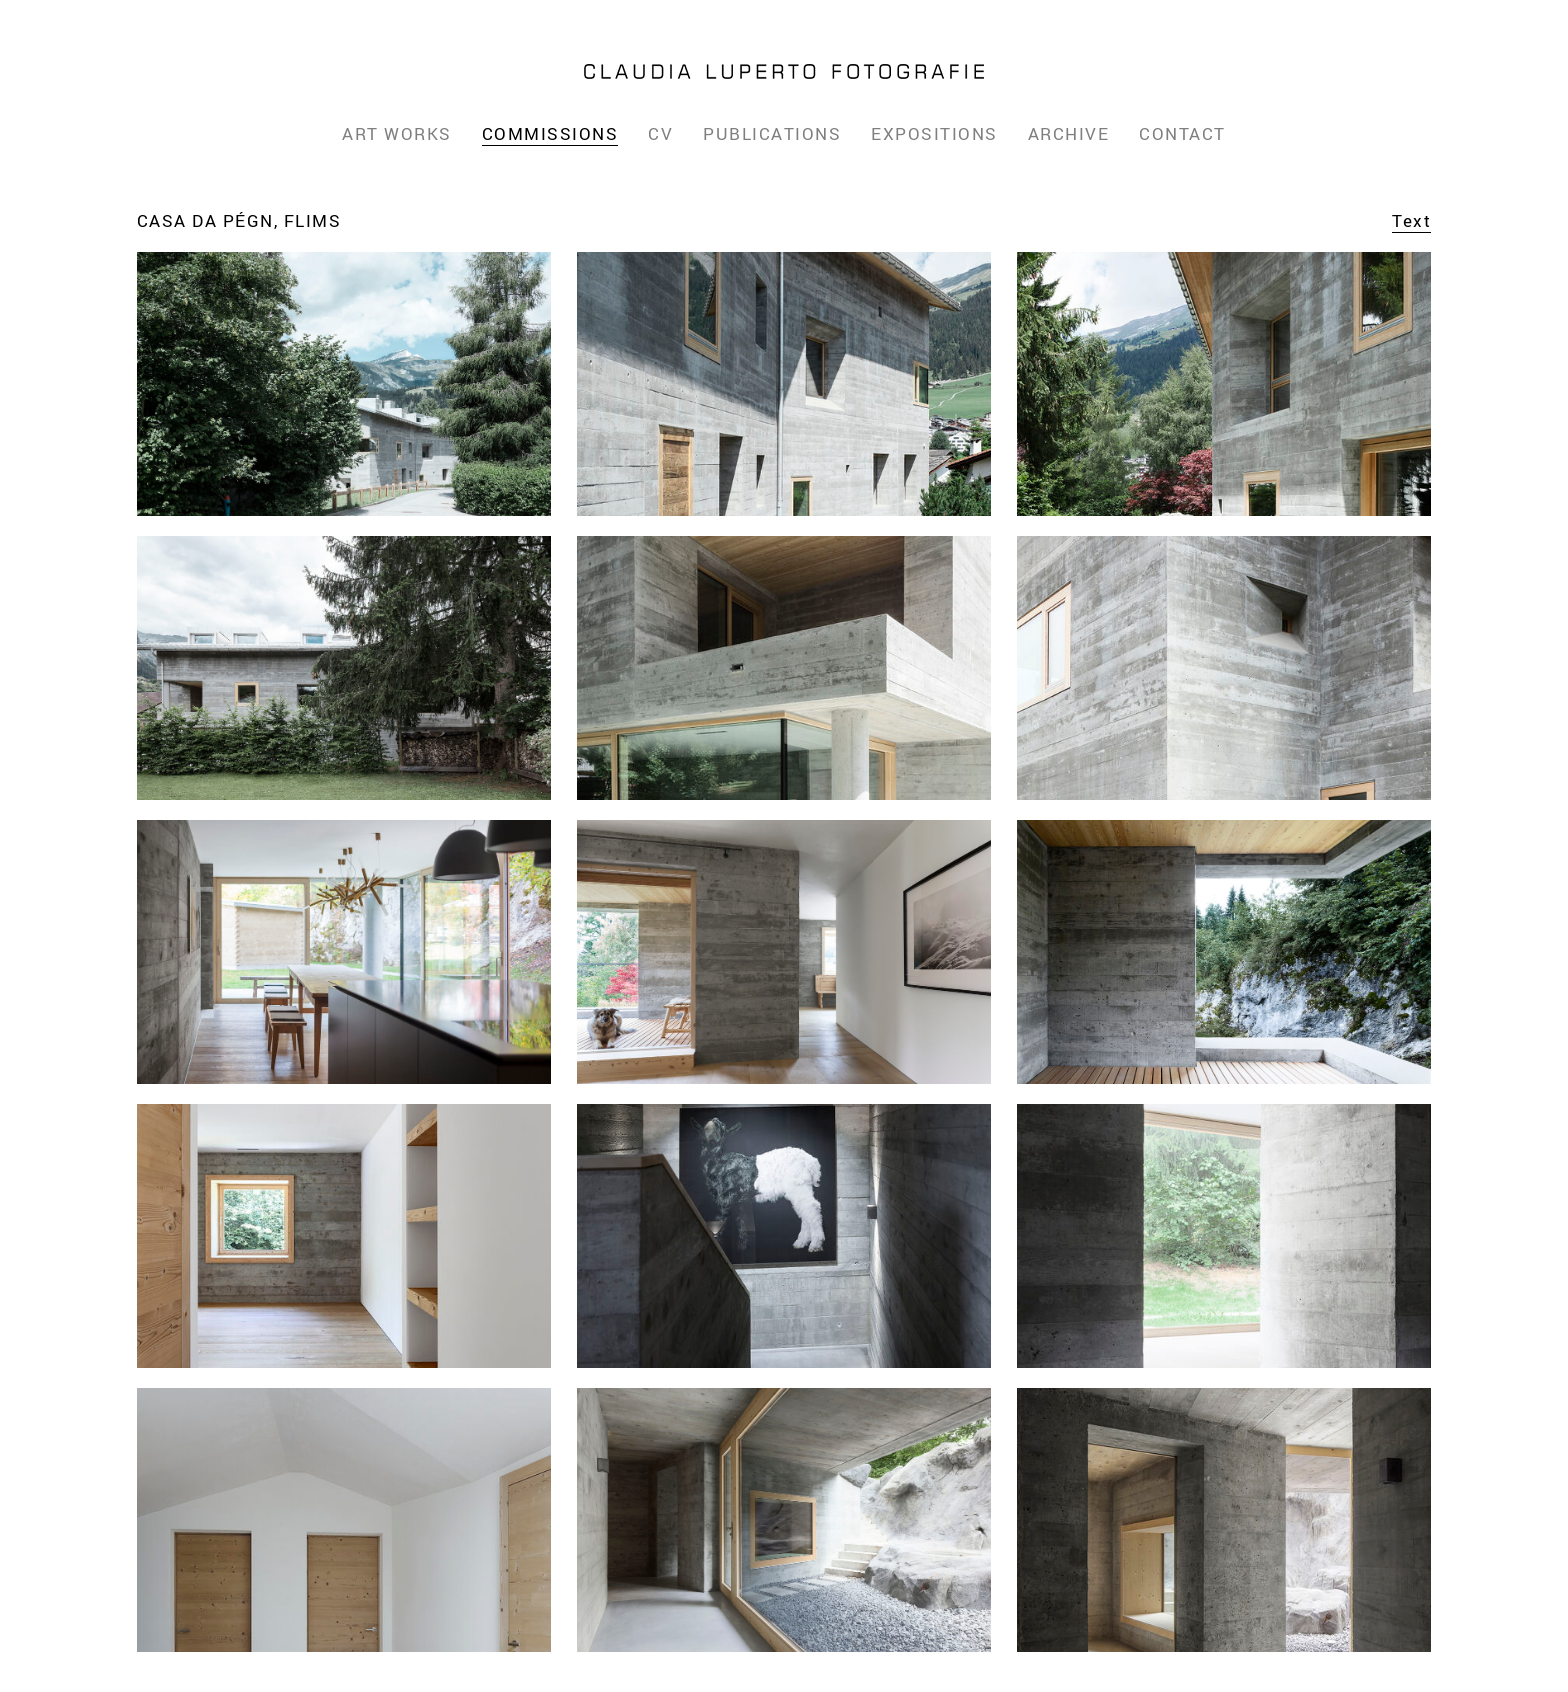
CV (660, 133)
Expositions (934, 133)
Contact (1182, 133)
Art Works (397, 133)
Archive (1069, 133)
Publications (772, 133)
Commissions (550, 133)
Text (1411, 221)
